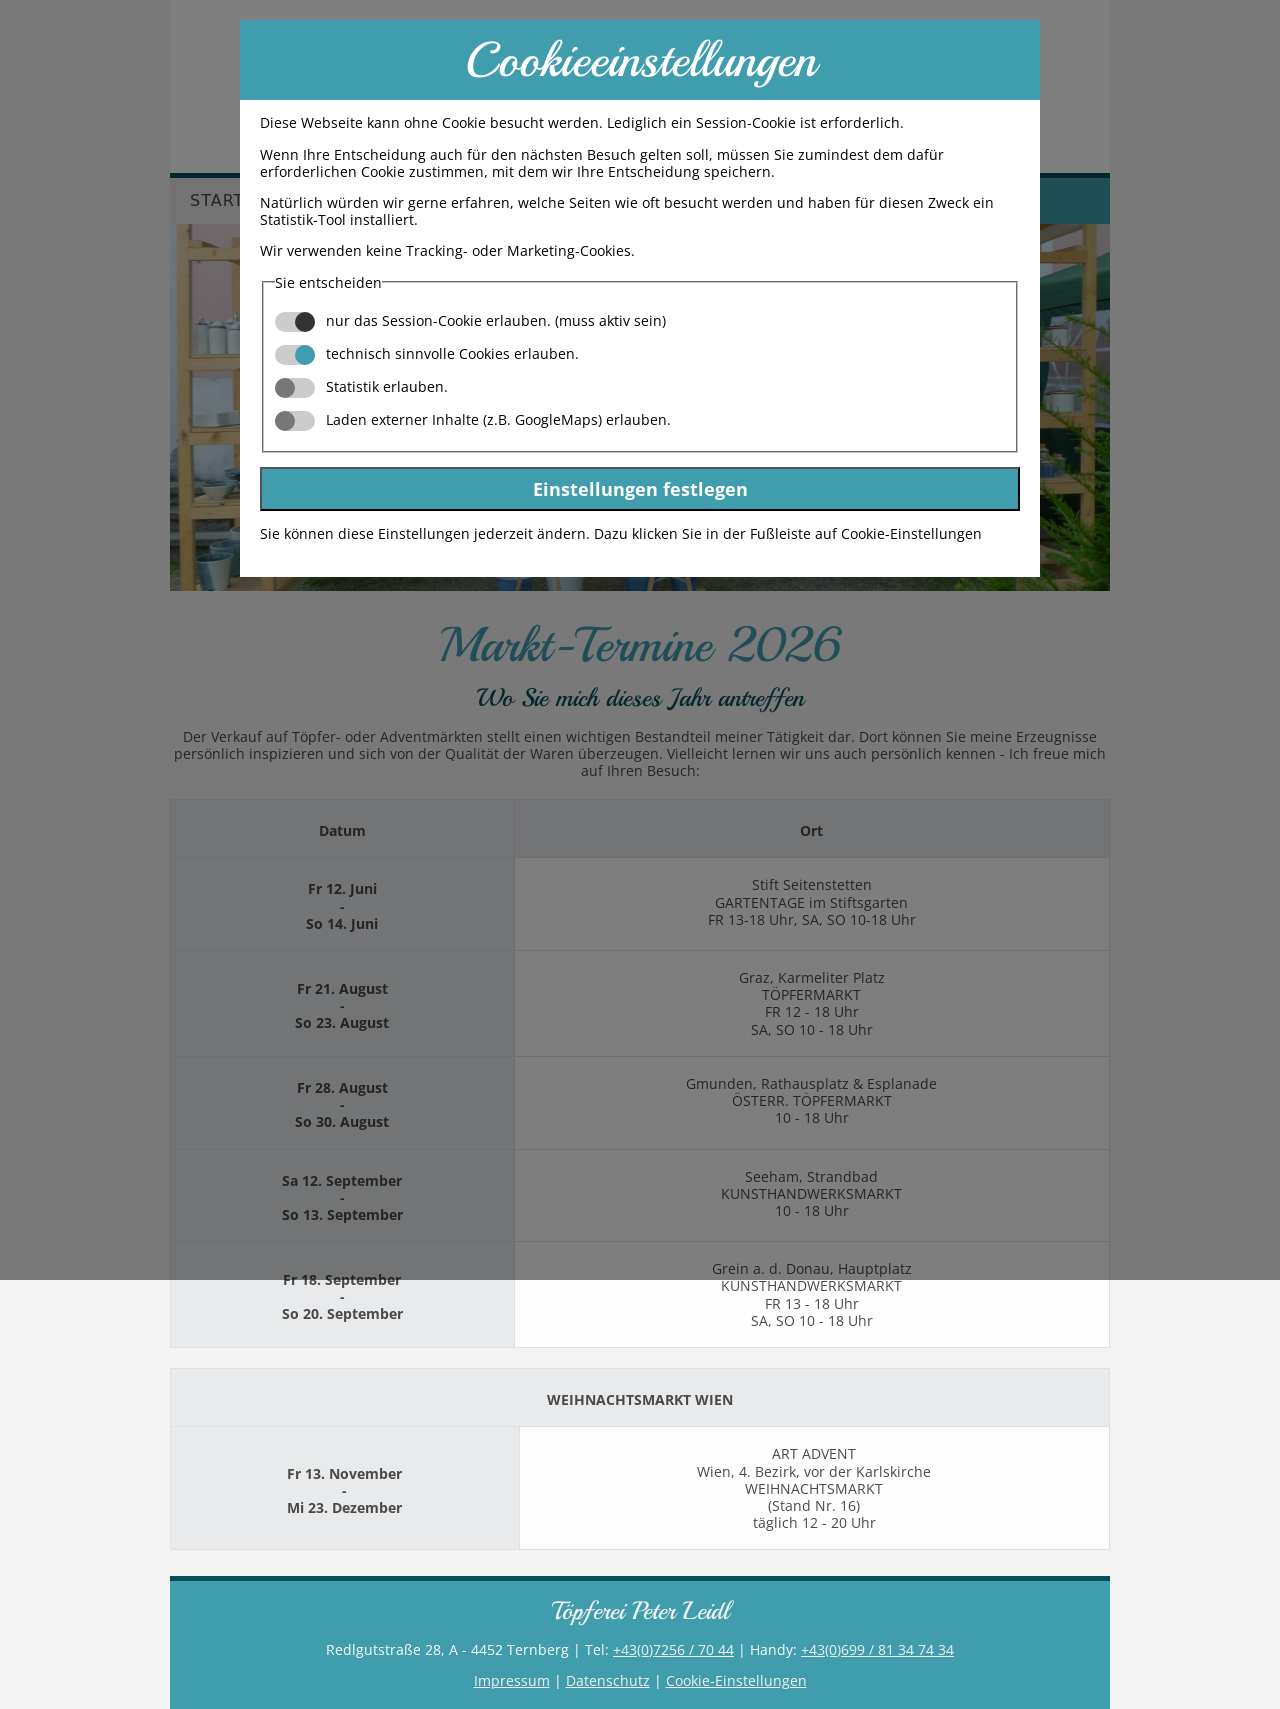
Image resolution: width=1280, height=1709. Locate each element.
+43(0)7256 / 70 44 (673, 1649)
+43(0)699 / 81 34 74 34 (877, 1649)
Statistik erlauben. (361, 386)
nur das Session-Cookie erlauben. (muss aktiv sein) (470, 320)
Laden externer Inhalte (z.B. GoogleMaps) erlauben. (473, 419)
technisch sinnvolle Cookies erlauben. (427, 353)
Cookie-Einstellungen (736, 1680)
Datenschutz (608, 1680)
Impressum (512, 1680)
